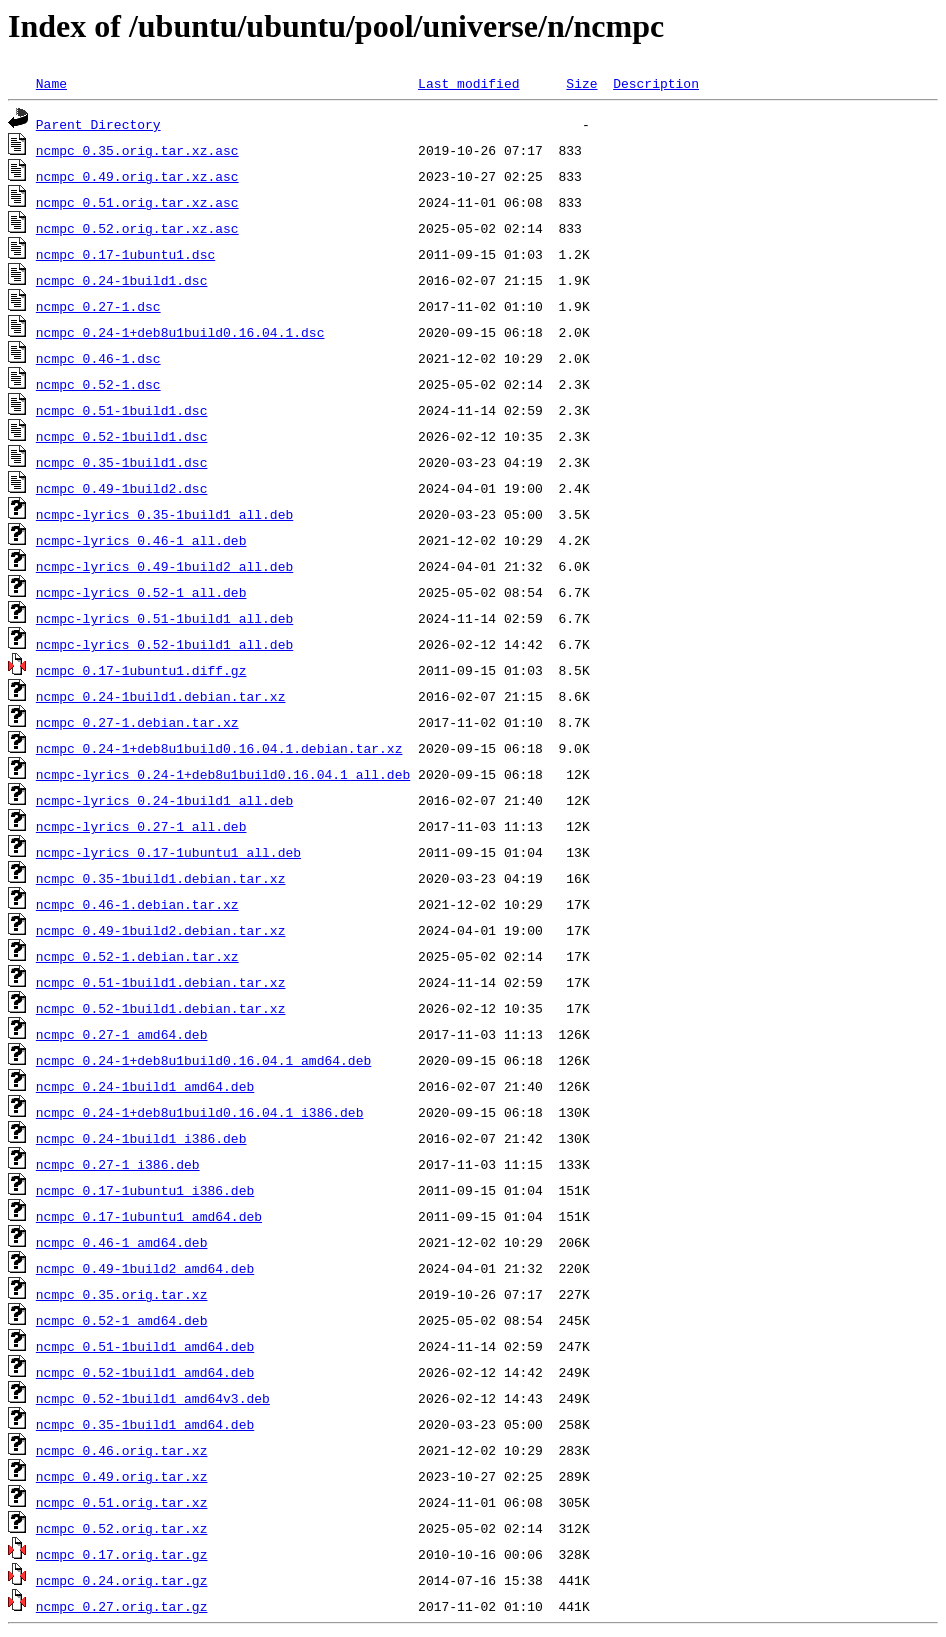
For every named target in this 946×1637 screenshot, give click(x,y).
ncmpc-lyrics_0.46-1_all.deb (141, 540)
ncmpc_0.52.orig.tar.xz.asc (137, 228)
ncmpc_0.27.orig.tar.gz (122, 1606)
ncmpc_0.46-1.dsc (98, 358)
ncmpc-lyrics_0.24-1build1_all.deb (164, 800)
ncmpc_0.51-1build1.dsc (122, 410)
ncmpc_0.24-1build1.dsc (122, 280)
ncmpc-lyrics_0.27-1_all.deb (141, 826)
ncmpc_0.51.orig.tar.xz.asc (137, 202)
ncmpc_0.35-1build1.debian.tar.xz (161, 878)
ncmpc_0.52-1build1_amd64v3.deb (153, 1398)
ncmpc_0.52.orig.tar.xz (122, 1528)
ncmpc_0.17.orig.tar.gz (122, 1554)
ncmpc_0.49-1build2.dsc (122, 488)
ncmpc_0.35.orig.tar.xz (122, 1294)
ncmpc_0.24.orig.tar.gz (122, 1580)
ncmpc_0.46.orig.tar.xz (122, 1450)
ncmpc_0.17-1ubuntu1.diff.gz (141, 670)
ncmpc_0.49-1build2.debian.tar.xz (161, 930)
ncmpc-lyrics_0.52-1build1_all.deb (164, 644)
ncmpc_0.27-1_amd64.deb (122, 1034)
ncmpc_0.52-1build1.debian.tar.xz (161, 1008)
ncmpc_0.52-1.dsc (98, 384)
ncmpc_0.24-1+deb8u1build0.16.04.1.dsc (180, 332)
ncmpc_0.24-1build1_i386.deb (141, 1138)
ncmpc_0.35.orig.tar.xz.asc (137, 150)
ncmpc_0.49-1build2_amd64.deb (145, 1268)
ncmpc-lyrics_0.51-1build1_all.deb (164, 618)
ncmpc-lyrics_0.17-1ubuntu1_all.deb (168, 852)
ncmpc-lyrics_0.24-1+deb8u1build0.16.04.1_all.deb (223, 774)
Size (581, 83)
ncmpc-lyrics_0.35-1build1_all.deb (164, 514)
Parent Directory (98, 124)
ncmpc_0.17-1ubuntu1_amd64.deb (149, 1216)
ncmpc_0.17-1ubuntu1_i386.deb (145, 1190)
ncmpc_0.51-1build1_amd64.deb (145, 1346)
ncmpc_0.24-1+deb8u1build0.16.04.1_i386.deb (200, 1112)
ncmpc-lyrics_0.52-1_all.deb (141, 592)
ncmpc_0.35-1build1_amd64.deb (145, 1424)
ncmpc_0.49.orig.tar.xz (122, 1476)
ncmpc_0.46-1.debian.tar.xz (137, 904)
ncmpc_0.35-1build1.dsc (122, 462)
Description (656, 83)
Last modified (468, 83)
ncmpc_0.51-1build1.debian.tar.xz (161, 982)
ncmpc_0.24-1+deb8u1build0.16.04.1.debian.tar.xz (219, 748)
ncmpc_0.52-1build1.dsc (122, 436)
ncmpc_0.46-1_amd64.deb (122, 1242)
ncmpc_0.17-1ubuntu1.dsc (125, 254)
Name (51, 83)
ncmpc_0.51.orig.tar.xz (122, 1502)
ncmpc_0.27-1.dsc (98, 306)
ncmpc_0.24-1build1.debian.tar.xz (161, 696)
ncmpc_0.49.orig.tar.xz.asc (137, 176)
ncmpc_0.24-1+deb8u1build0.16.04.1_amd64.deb (203, 1060)
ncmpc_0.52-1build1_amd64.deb (145, 1372)
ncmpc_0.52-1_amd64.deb (122, 1320)
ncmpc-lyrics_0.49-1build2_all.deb (164, 566)
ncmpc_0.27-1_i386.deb (118, 1164)
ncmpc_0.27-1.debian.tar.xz (137, 722)
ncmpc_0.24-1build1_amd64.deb (145, 1086)
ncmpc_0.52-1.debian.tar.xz (137, 956)
